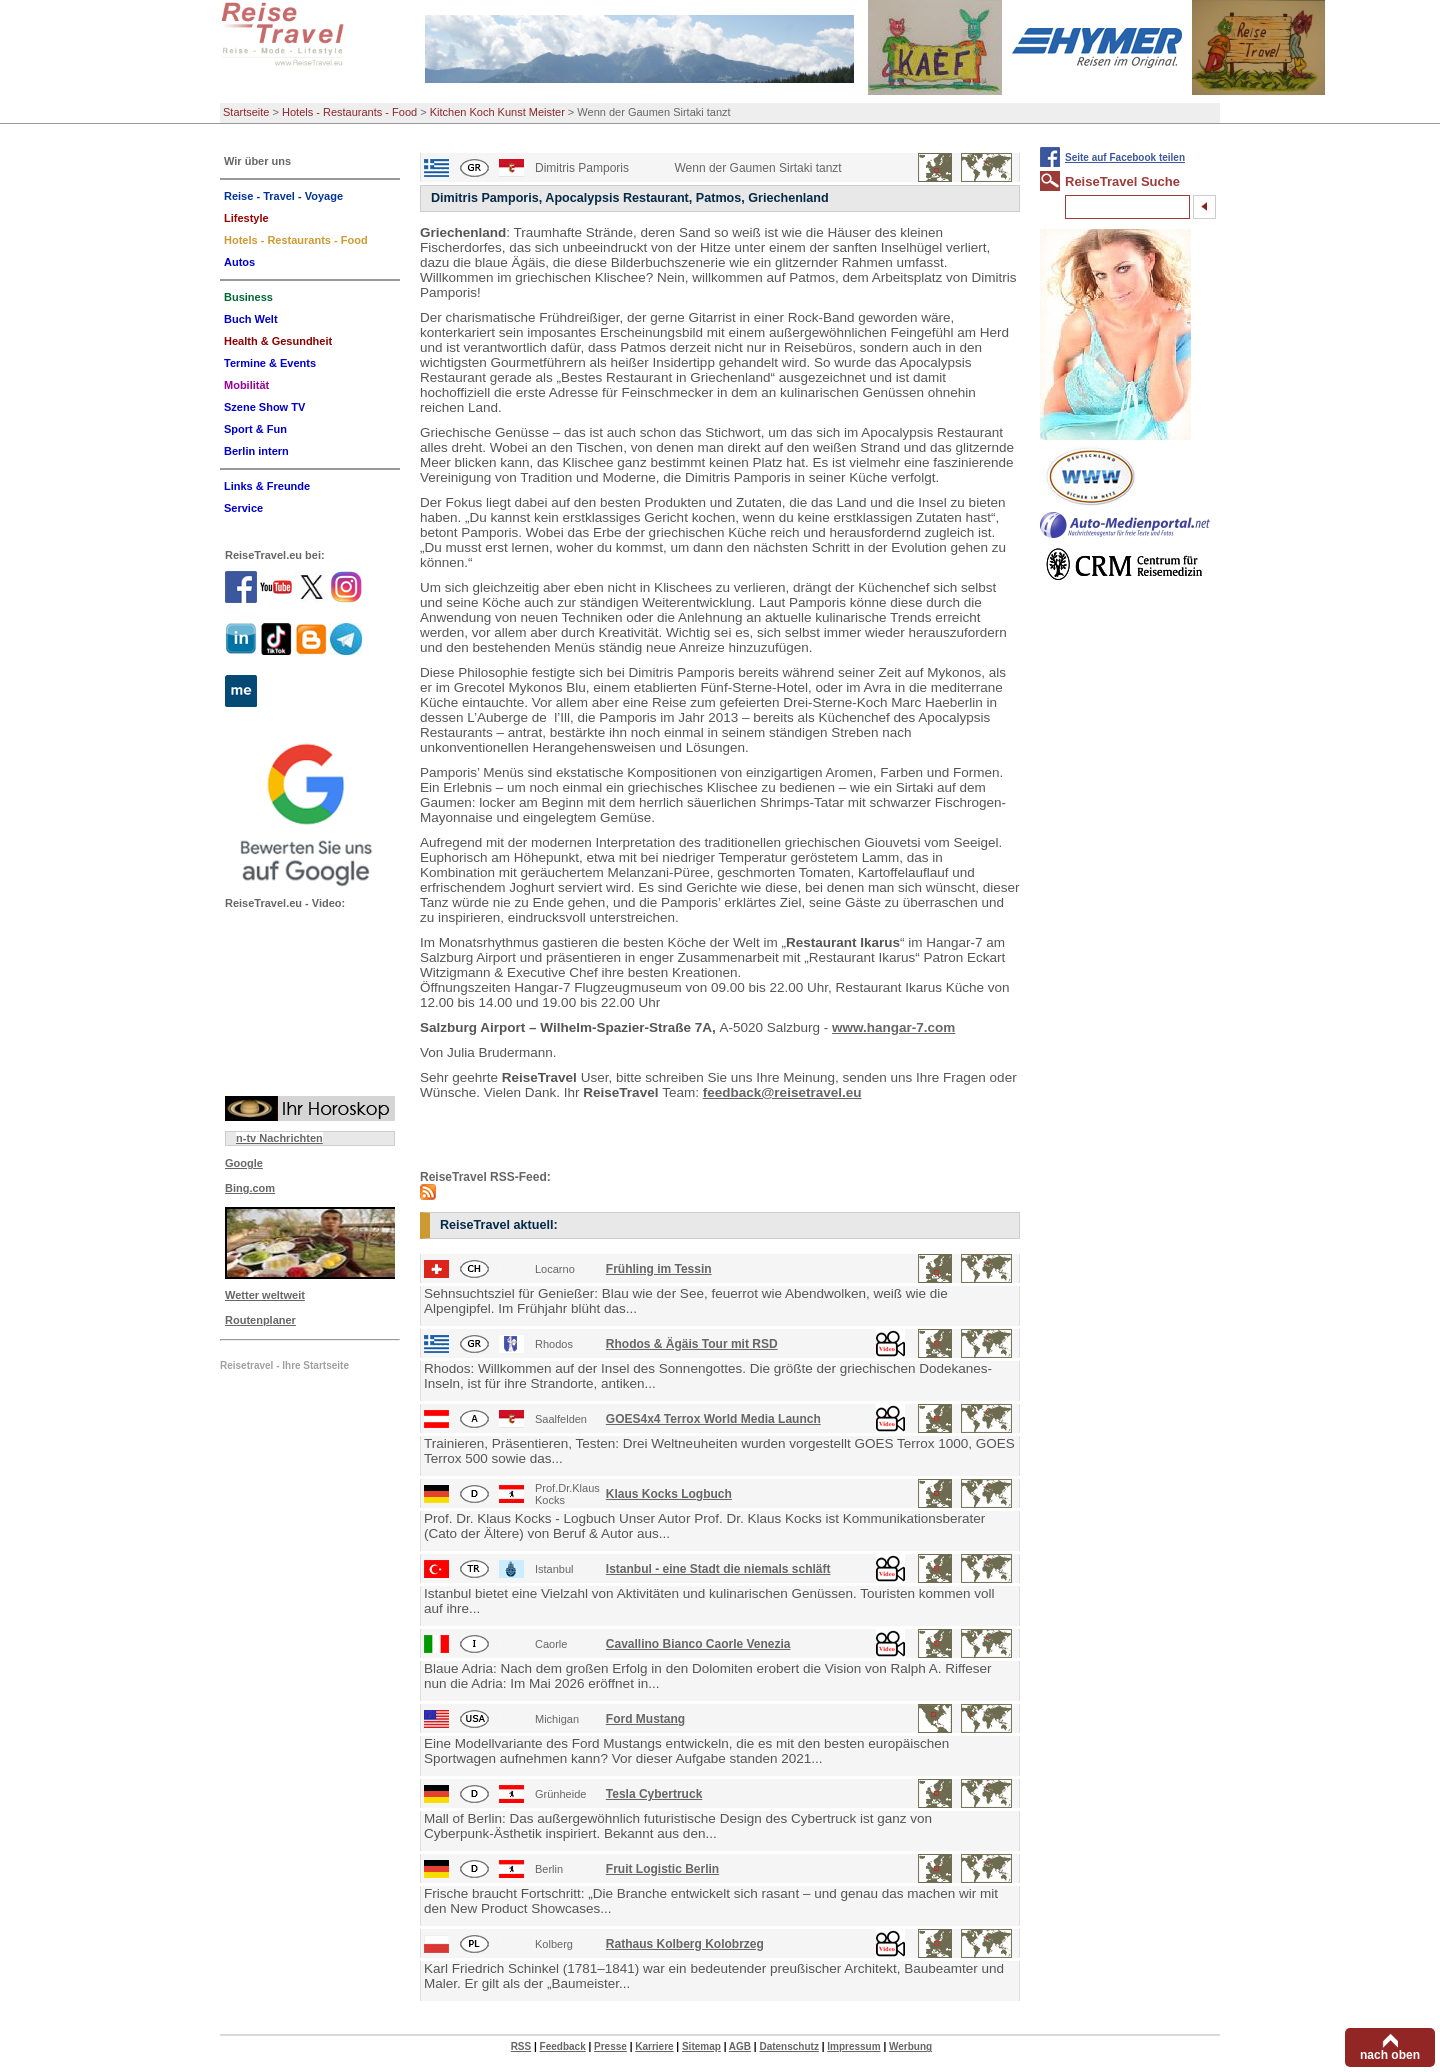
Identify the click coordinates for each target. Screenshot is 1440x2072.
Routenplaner (260, 1320)
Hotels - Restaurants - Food (349, 112)
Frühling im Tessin (659, 1269)
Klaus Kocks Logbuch (669, 1494)
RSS (521, 2046)
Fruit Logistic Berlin (662, 1869)
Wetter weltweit (265, 1295)
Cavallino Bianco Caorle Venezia (698, 1644)
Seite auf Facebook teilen (1125, 157)
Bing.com (250, 1188)
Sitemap (701, 2046)
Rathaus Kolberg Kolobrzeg (685, 1944)
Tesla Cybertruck (654, 1794)
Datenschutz (788, 2046)
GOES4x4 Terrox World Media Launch (713, 1419)
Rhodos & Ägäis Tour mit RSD (692, 1344)
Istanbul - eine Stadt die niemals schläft (718, 1569)
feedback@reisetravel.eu (782, 1092)
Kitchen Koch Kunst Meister (497, 112)
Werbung (910, 2046)
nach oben (1390, 2055)
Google (244, 1163)
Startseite (246, 112)
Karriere (654, 2046)
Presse (610, 2046)
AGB (740, 2046)
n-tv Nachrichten (279, 1138)
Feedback (563, 2046)
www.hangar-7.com (893, 1027)
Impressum (853, 2046)
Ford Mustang (645, 1719)
